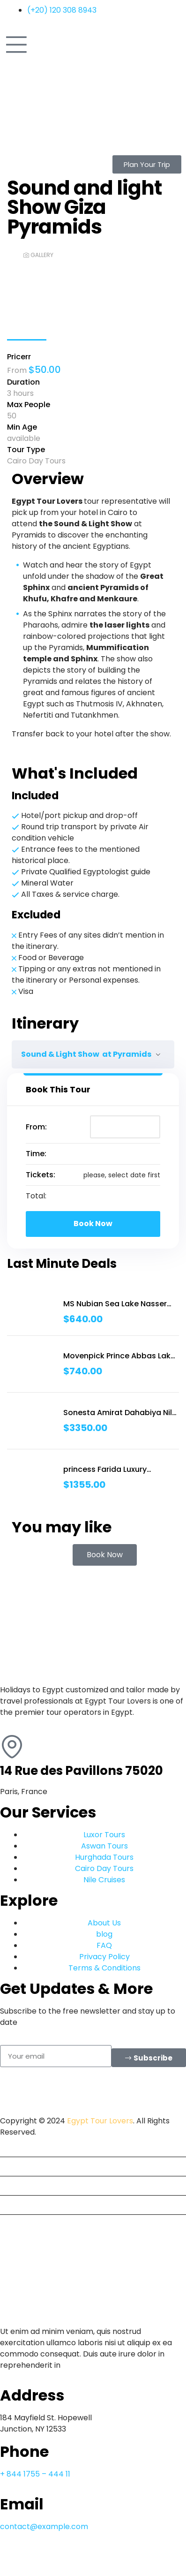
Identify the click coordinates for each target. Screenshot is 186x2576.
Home (15, 2147)
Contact (19, 2224)
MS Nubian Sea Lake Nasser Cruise (115, 1304)
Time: (36, 1153)
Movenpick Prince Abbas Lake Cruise (119, 1356)
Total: (36, 1195)
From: (36, 1126)
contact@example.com (44, 2526)
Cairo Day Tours (36, 460)
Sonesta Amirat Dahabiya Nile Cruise (120, 1412)
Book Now (93, 1223)
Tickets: (40, 1174)
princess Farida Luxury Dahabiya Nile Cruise (105, 1469)
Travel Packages (34, 2185)
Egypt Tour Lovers (100, 2120)
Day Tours (22, 2166)
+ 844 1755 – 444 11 (35, 2474)
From (18, 370)
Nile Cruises (24, 2204)
